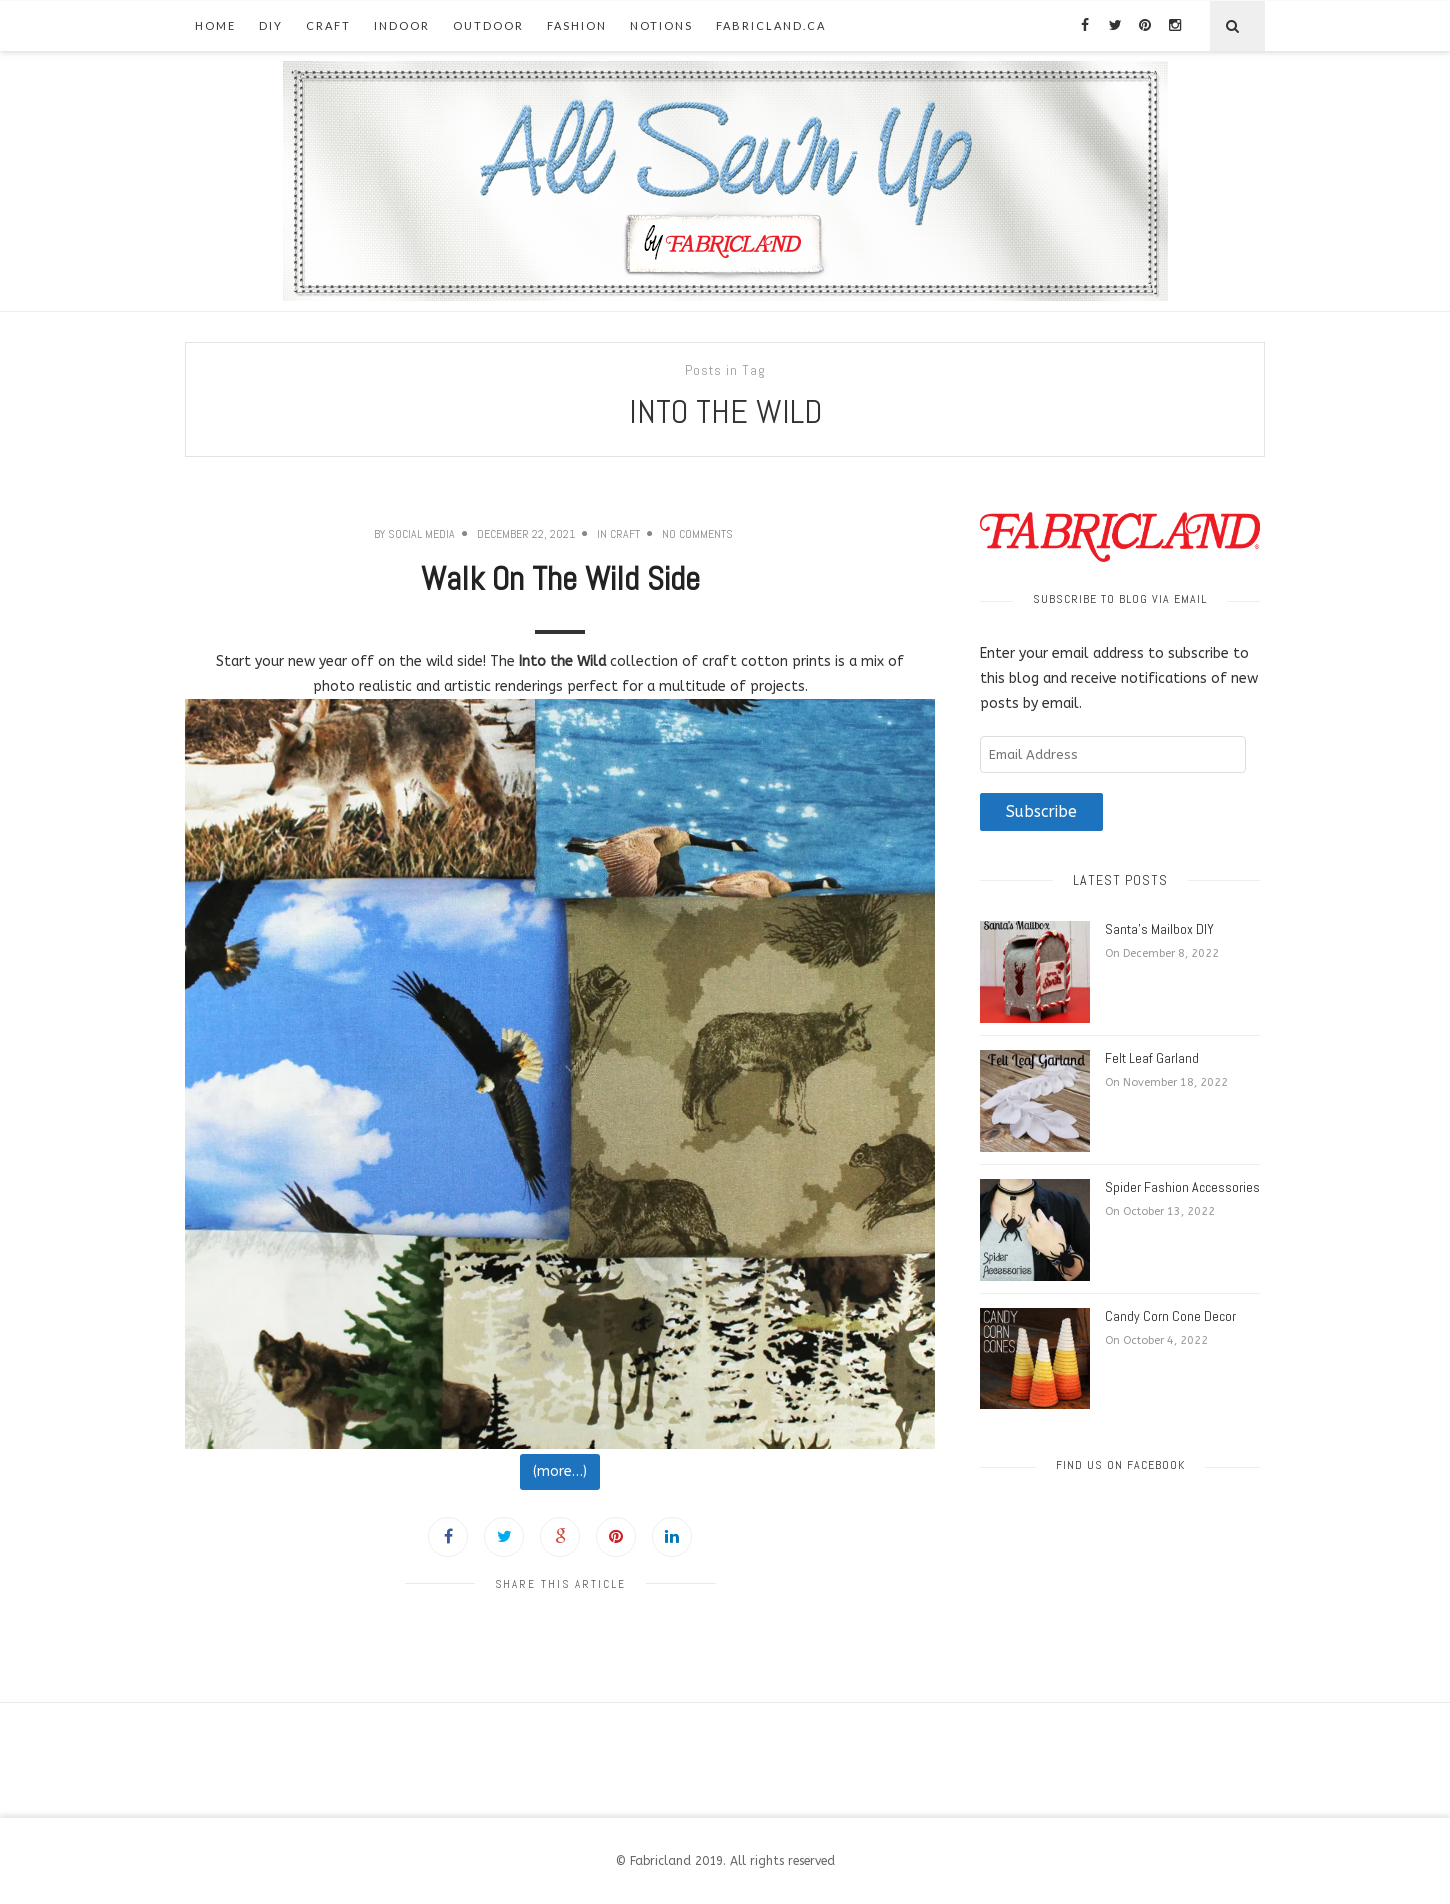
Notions (661, 25)
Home (215, 25)
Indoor (402, 25)
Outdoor (488, 25)
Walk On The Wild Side (560, 579)
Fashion (577, 25)
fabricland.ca (771, 25)
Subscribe (1041, 812)
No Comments (697, 534)
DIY (271, 25)
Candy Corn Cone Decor (1170, 1316)
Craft (328, 25)
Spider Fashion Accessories (1182, 1187)
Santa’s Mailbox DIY (1159, 929)
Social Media (421, 534)
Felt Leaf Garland (1152, 1058)
